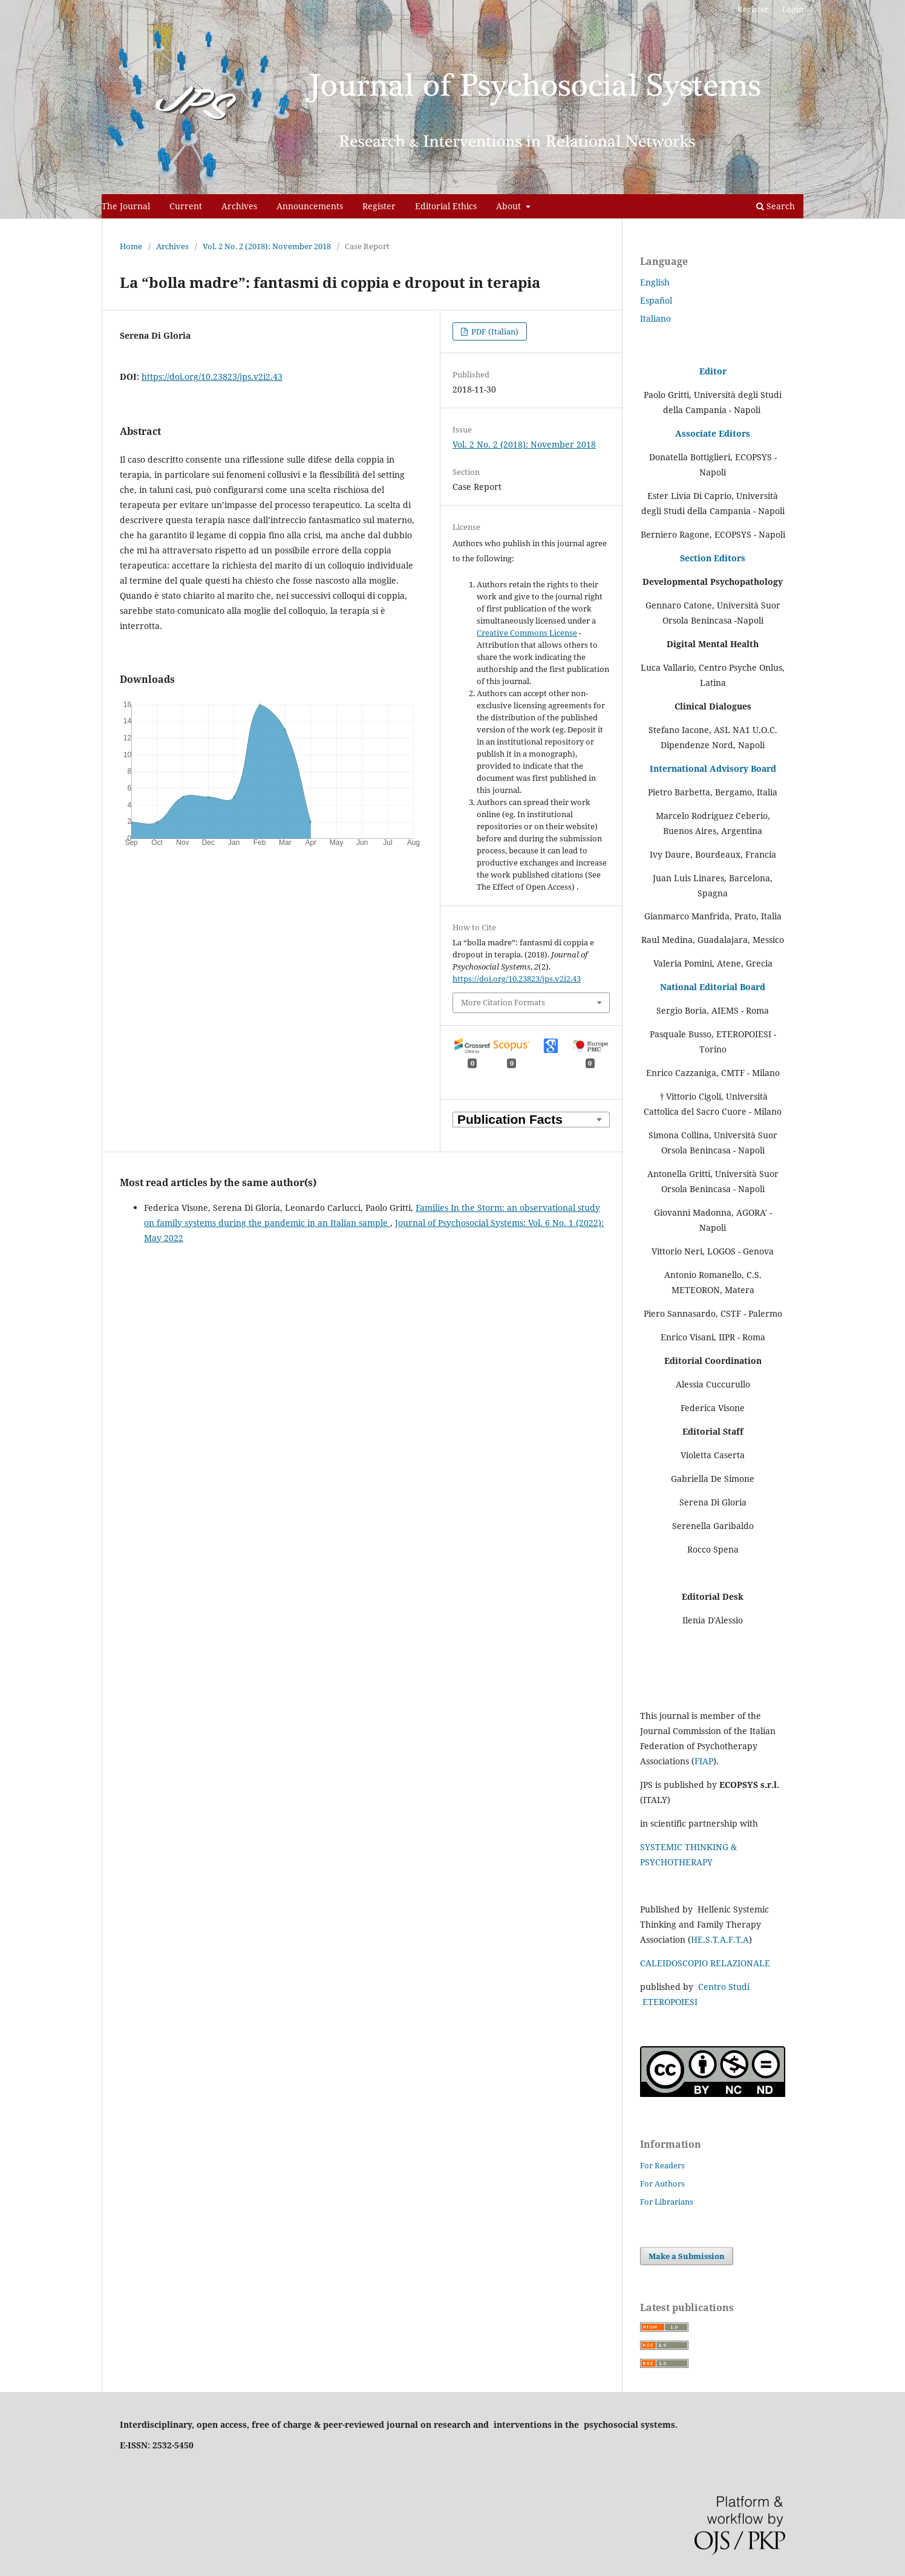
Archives (239, 206)
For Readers (662, 2165)
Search (775, 206)
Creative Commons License (527, 632)
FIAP (703, 1761)
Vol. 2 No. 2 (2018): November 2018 (267, 246)
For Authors (662, 2183)
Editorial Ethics (446, 206)
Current (185, 206)
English (655, 282)
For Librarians (666, 2201)
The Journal (126, 206)
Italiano (655, 318)
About (509, 206)
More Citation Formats (503, 1002)
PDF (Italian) (493, 331)
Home (131, 246)
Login (792, 9)
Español (656, 300)
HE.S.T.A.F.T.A (720, 1939)
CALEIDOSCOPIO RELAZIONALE (705, 1963)
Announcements (309, 206)
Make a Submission (687, 2256)
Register (379, 206)
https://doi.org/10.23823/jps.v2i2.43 (212, 376)
